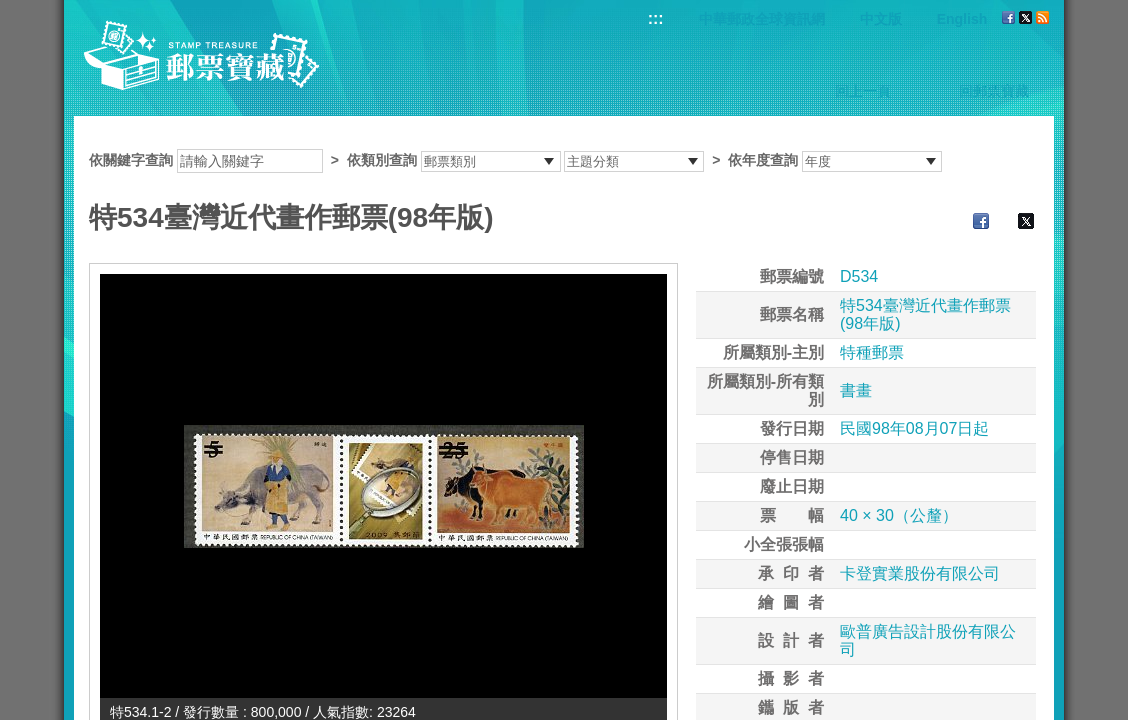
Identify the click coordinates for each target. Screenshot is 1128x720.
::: (656, 18)
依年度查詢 (763, 160)
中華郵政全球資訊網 (762, 19)
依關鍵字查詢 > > (515, 160)
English (962, 19)
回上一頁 (863, 91)
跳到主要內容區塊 (10, 10)
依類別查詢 (382, 160)
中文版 (881, 19)
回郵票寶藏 (994, 91)
